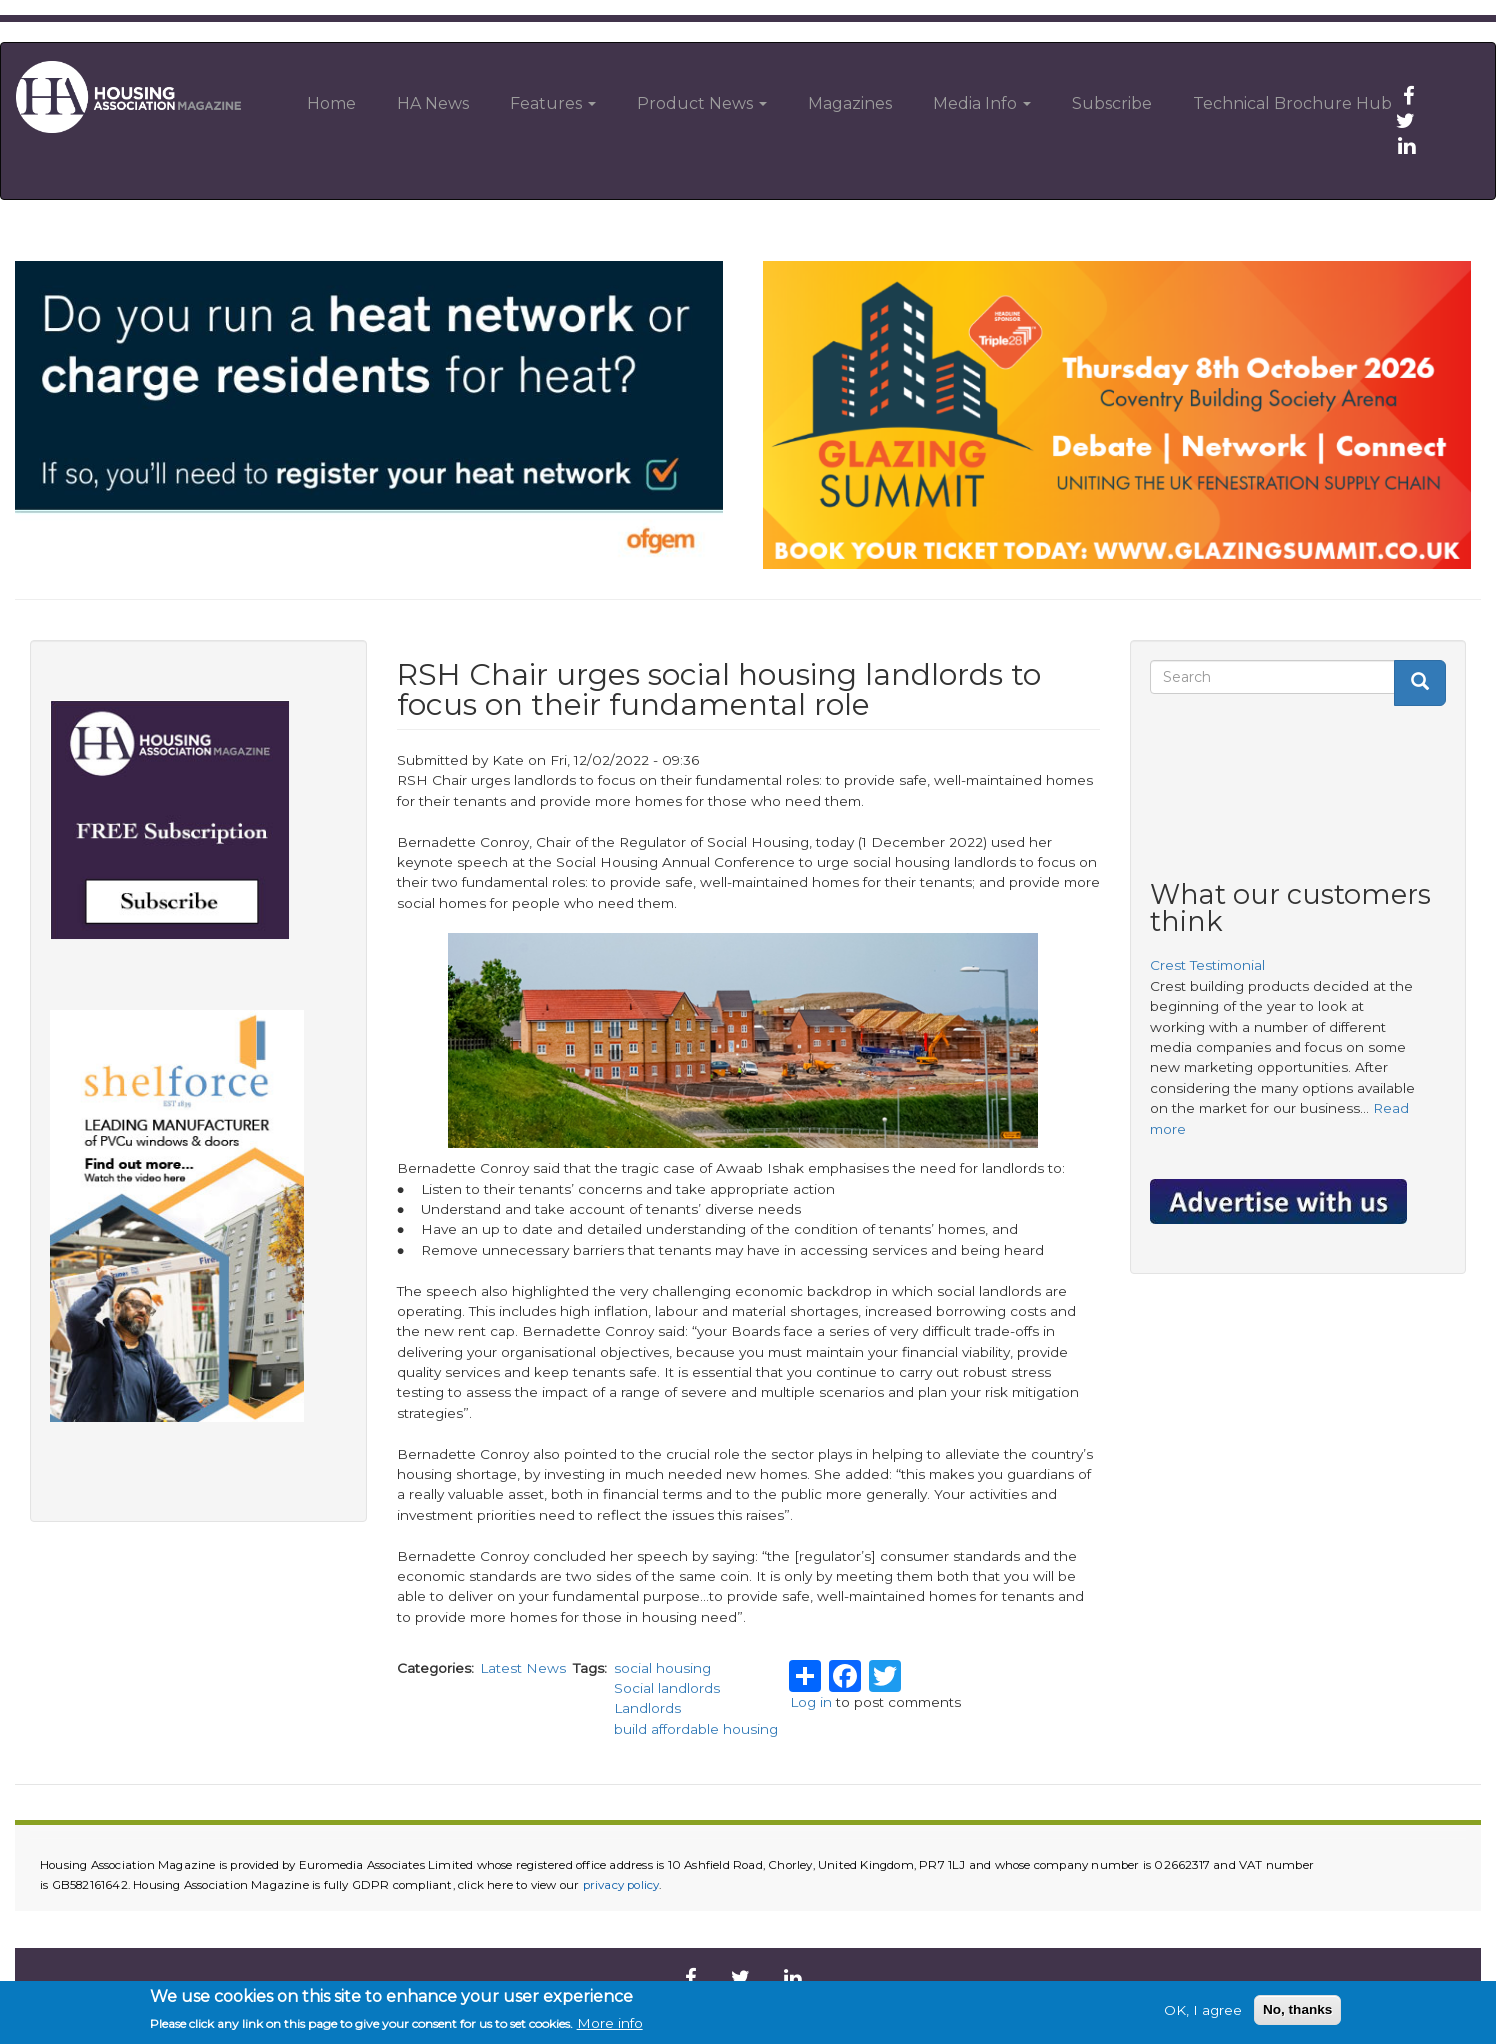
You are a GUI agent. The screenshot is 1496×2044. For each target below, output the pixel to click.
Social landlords (667, 1688)
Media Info (982, 103)
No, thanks (1298, 2009)
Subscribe (1112, 103)
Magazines (850, 103)
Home (331, 103)
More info (610, 2024)
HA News (433, 103)
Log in (811, 1702)
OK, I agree (1203, 2010)
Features (553, 103)
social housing (662, 1668)
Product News (702, 103)
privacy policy (621, 1885)
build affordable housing (696, 1729)
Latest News (523, 1668)
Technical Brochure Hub (1292, 103)
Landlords (647, 1708)
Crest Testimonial (1207, 965)
